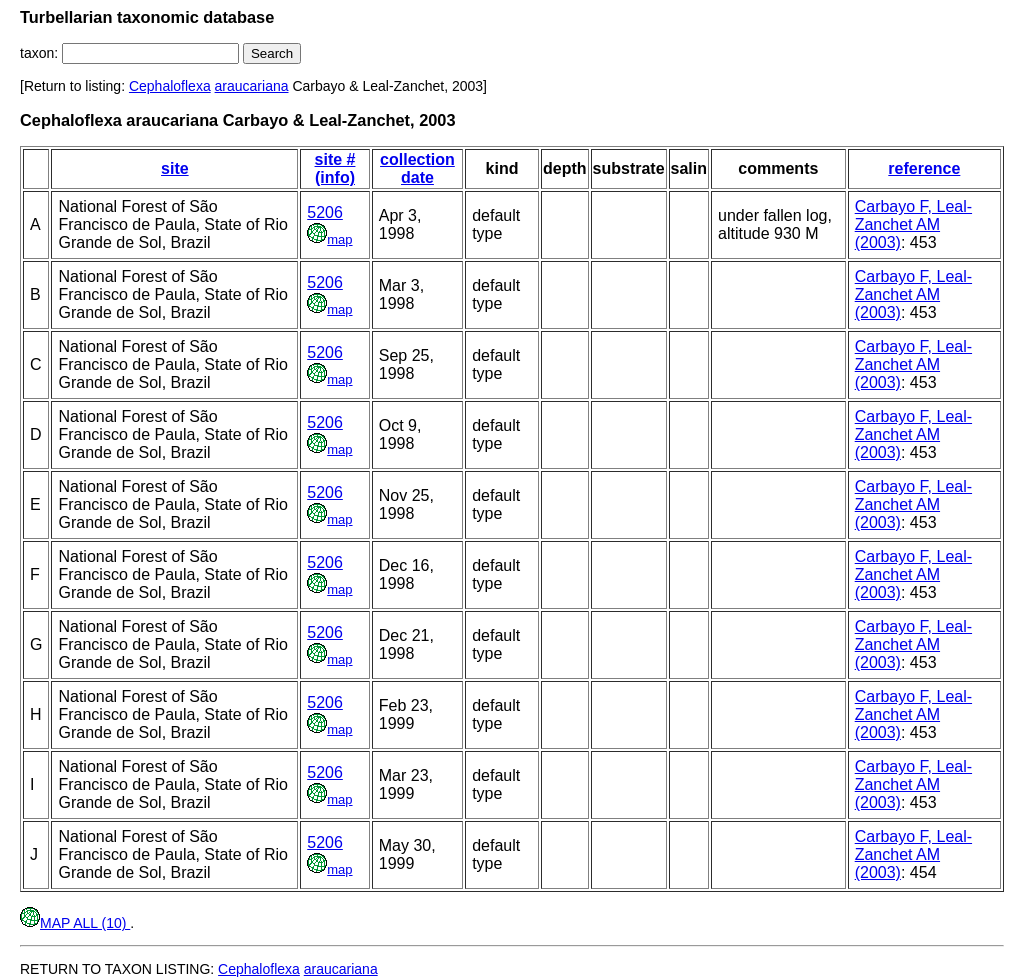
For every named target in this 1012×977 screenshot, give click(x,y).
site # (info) (335, 168)
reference (924, 168)
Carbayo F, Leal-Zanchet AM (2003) (913, 224)
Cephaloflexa (170, 86)
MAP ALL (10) (75, 923)
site (175, 168)
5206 (325, 212)
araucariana (252, 86)
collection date (417, 168)
